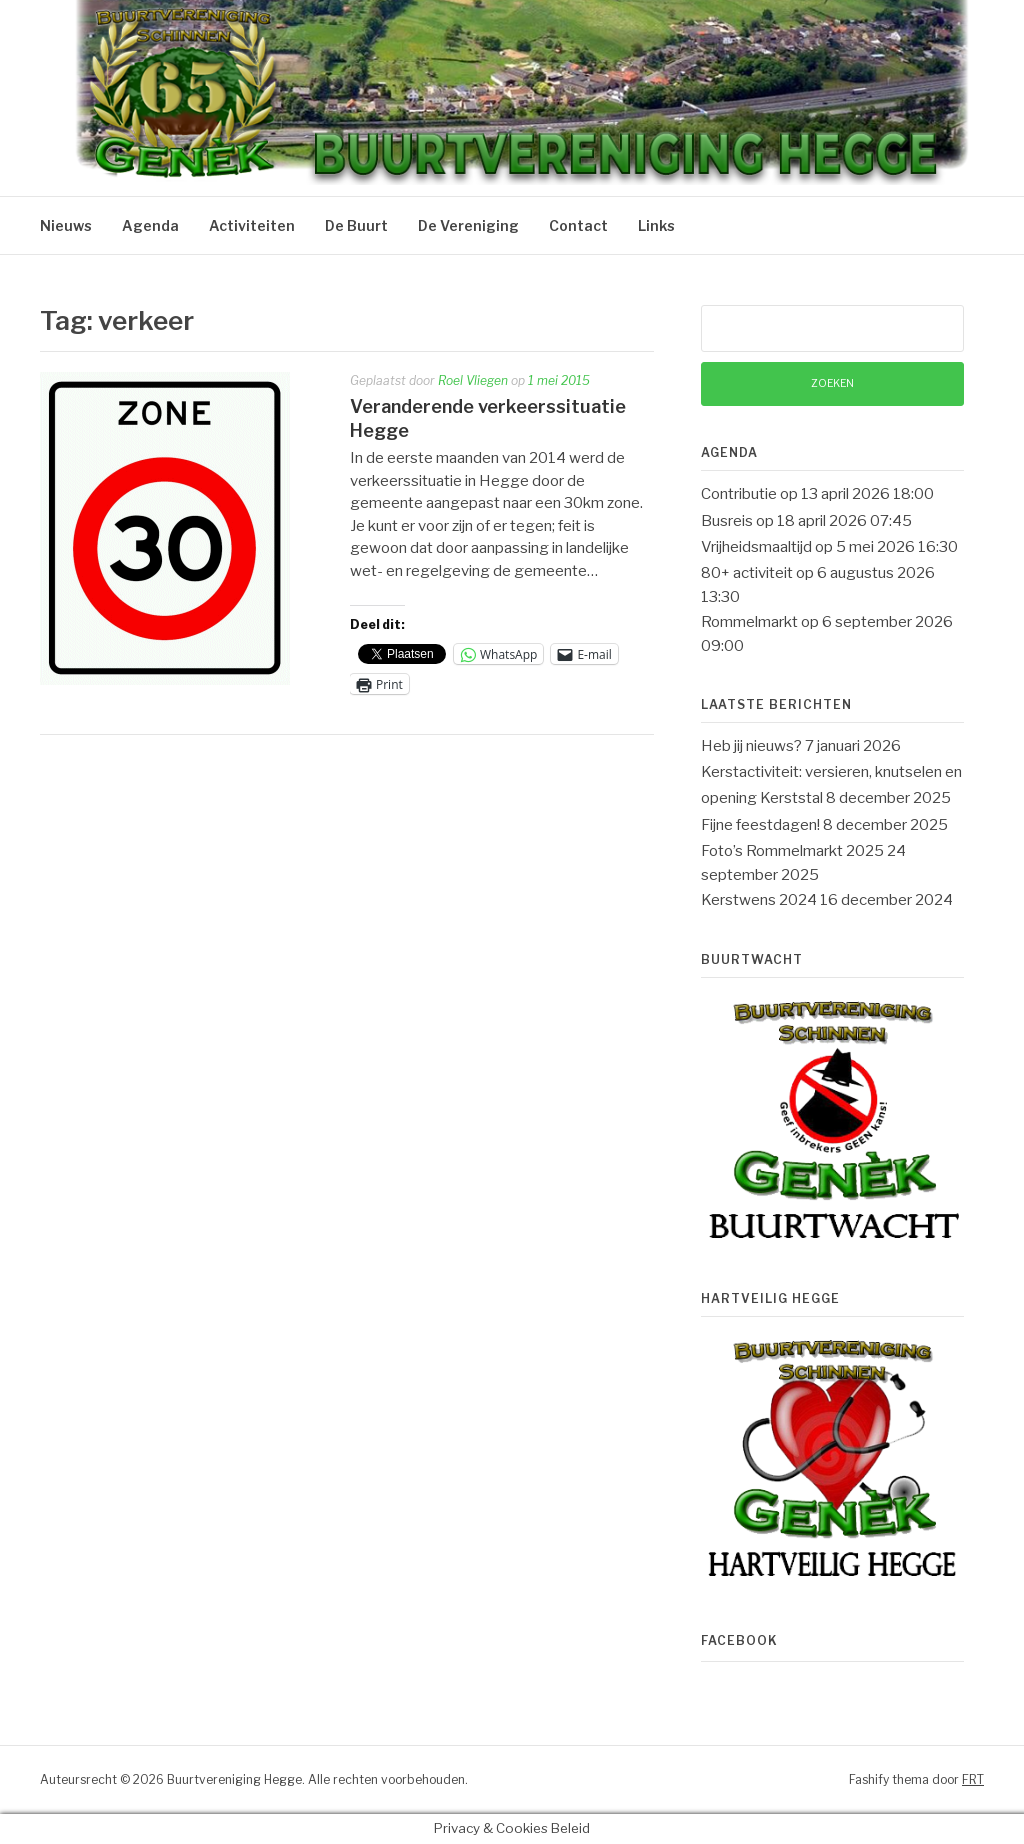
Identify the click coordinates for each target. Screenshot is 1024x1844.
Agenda (150, 225)
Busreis (727, 521)
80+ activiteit (747, 573)
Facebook (739, 1640)
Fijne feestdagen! (760, 825)
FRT (973, 1779)
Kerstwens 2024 (759, 900)
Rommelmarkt (749, 622)
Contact (578, 225)
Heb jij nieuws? (751, 746)
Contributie (739, 494)
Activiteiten (252, 225)
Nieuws (66, 225)
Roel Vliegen (473, 380)
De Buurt (356, 225)
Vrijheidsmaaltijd (756, 547)
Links (656, 225)
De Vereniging (468, 225)
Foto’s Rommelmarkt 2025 (792, 851)
